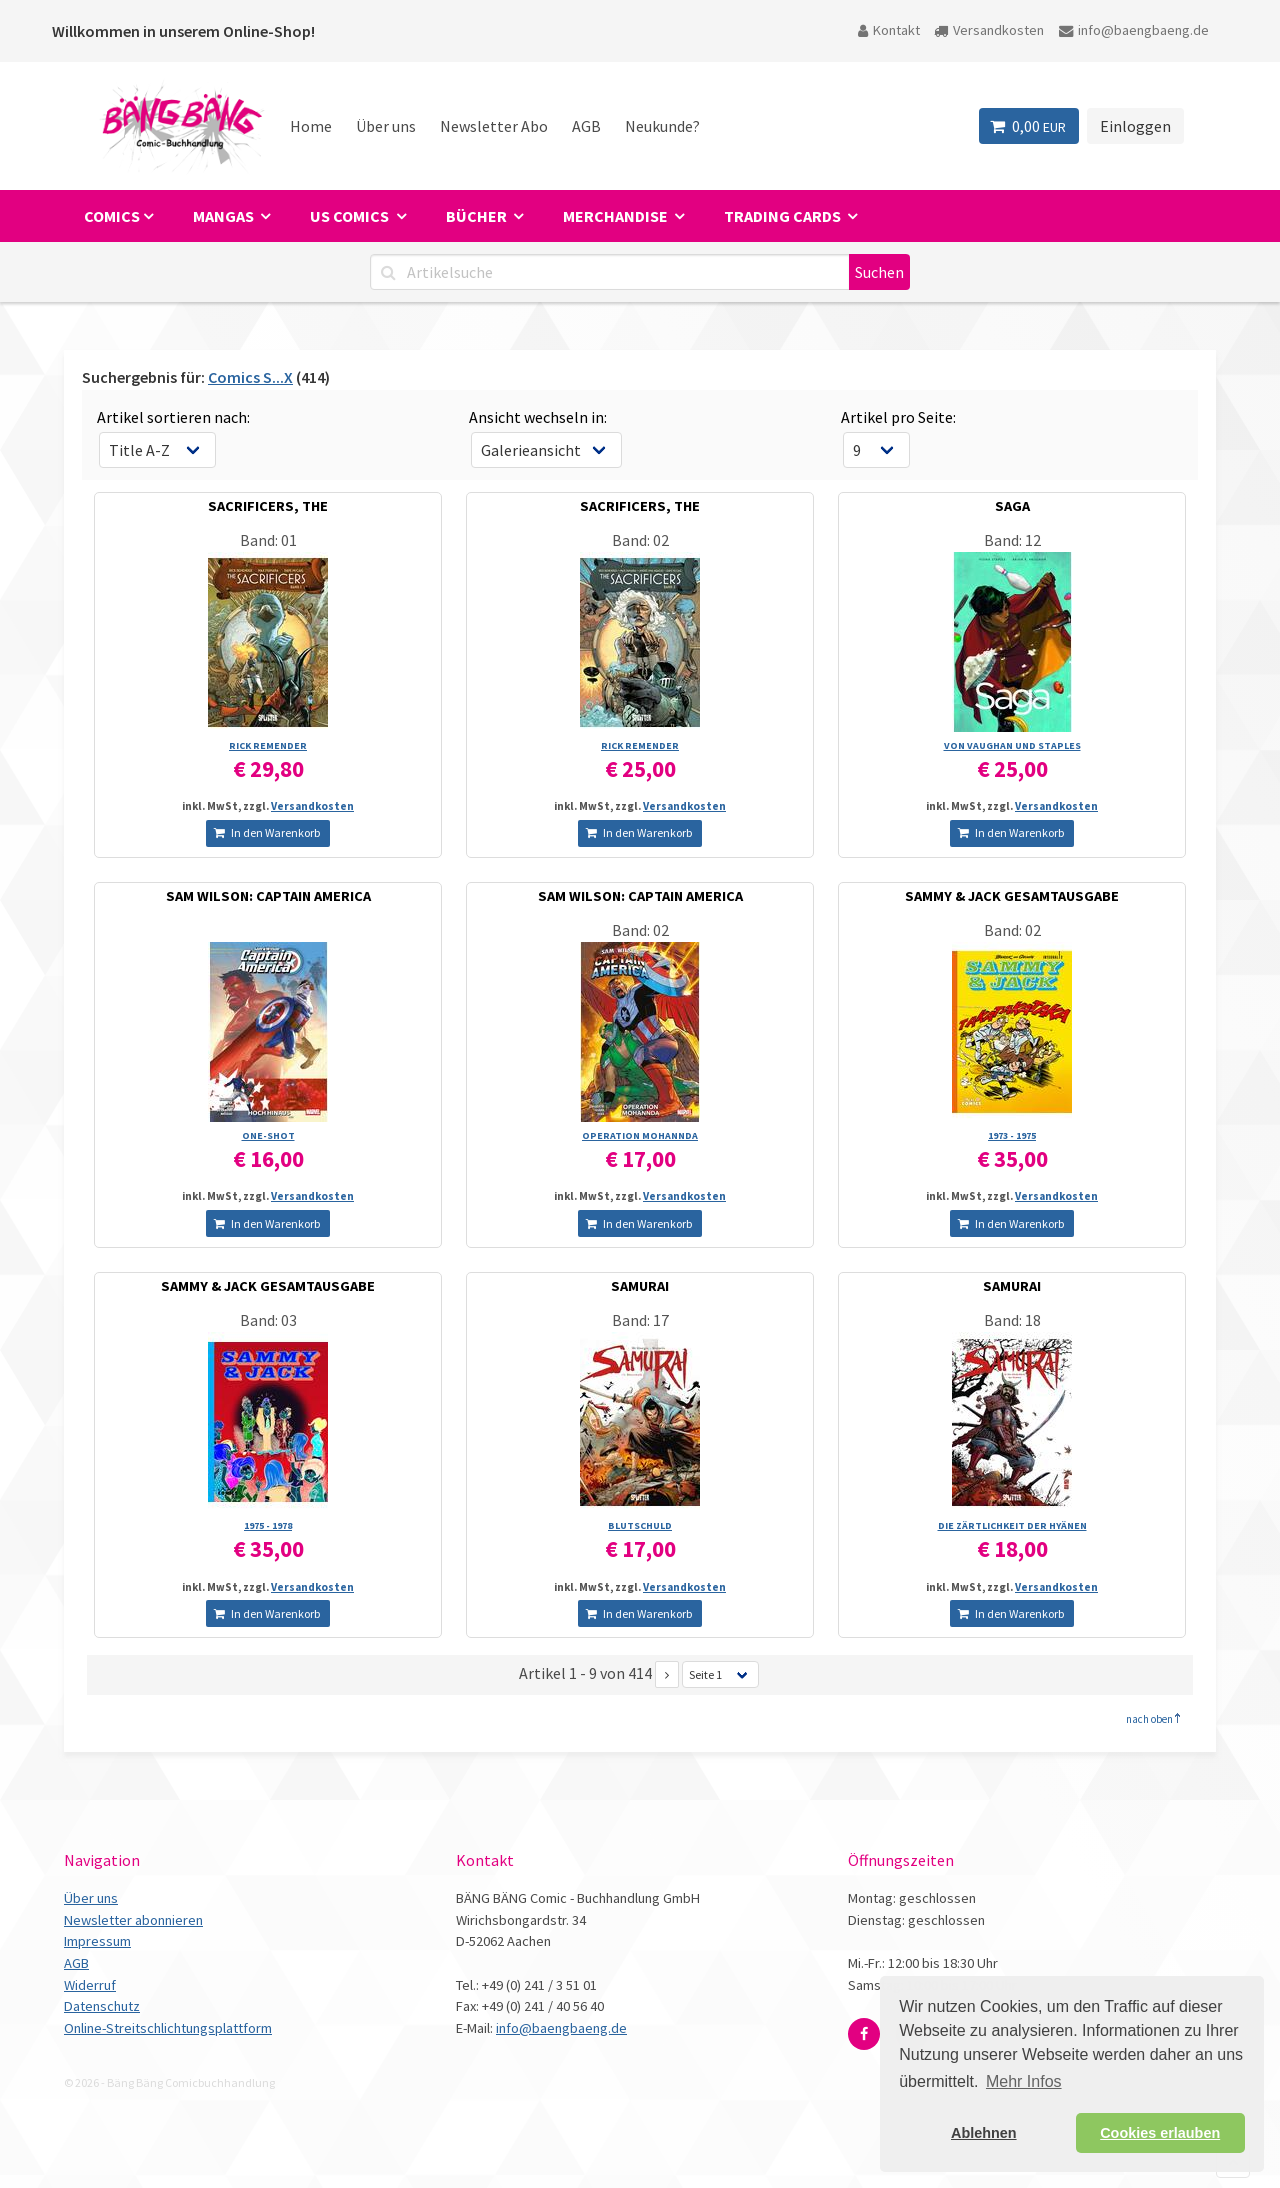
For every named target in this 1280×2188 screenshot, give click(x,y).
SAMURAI (640, 1286)
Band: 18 (1012, 1320)
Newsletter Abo (494, 126)
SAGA (1012, 506)
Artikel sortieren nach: (173, 417)
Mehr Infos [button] (1024, 2081)
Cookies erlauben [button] (1160, 2133)
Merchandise (617, 216)
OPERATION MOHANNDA (640, 1135)
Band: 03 (268, 1320)
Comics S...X (250, 377)
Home (311, 126)
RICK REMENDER (268, 745)
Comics (112, 216)
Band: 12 (1012, 540)
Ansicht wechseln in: (538, 417)
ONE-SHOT (268, 1135)
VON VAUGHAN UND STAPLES (1012, 745)
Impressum (97, 1941)
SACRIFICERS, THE (268, 506)
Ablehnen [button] (984, 2133)
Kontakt (889, 30)
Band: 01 (268, 540)
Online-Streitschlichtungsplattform (168, 2028)
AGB (586, 126)
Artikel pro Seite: (898, 417)
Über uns (386, 126)
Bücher (478, 216)
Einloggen (1135, 126)
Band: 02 (640, 540)
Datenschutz (102, 2006)
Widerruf (90, 1985)
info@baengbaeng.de (1134, 30)
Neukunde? (662, 126)
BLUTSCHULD (640, 1525)
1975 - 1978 (268, 1525)
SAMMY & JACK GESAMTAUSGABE (1012, 896)
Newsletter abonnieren (133, 1920)
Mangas (225, 216)
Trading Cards (784, 216)
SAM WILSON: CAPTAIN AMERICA (268, 896)
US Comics (351, 216)
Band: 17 (640, 1320)
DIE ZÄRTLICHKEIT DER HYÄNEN (1012, 1525)
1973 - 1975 (1012, 1135)
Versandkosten (989, 30)
